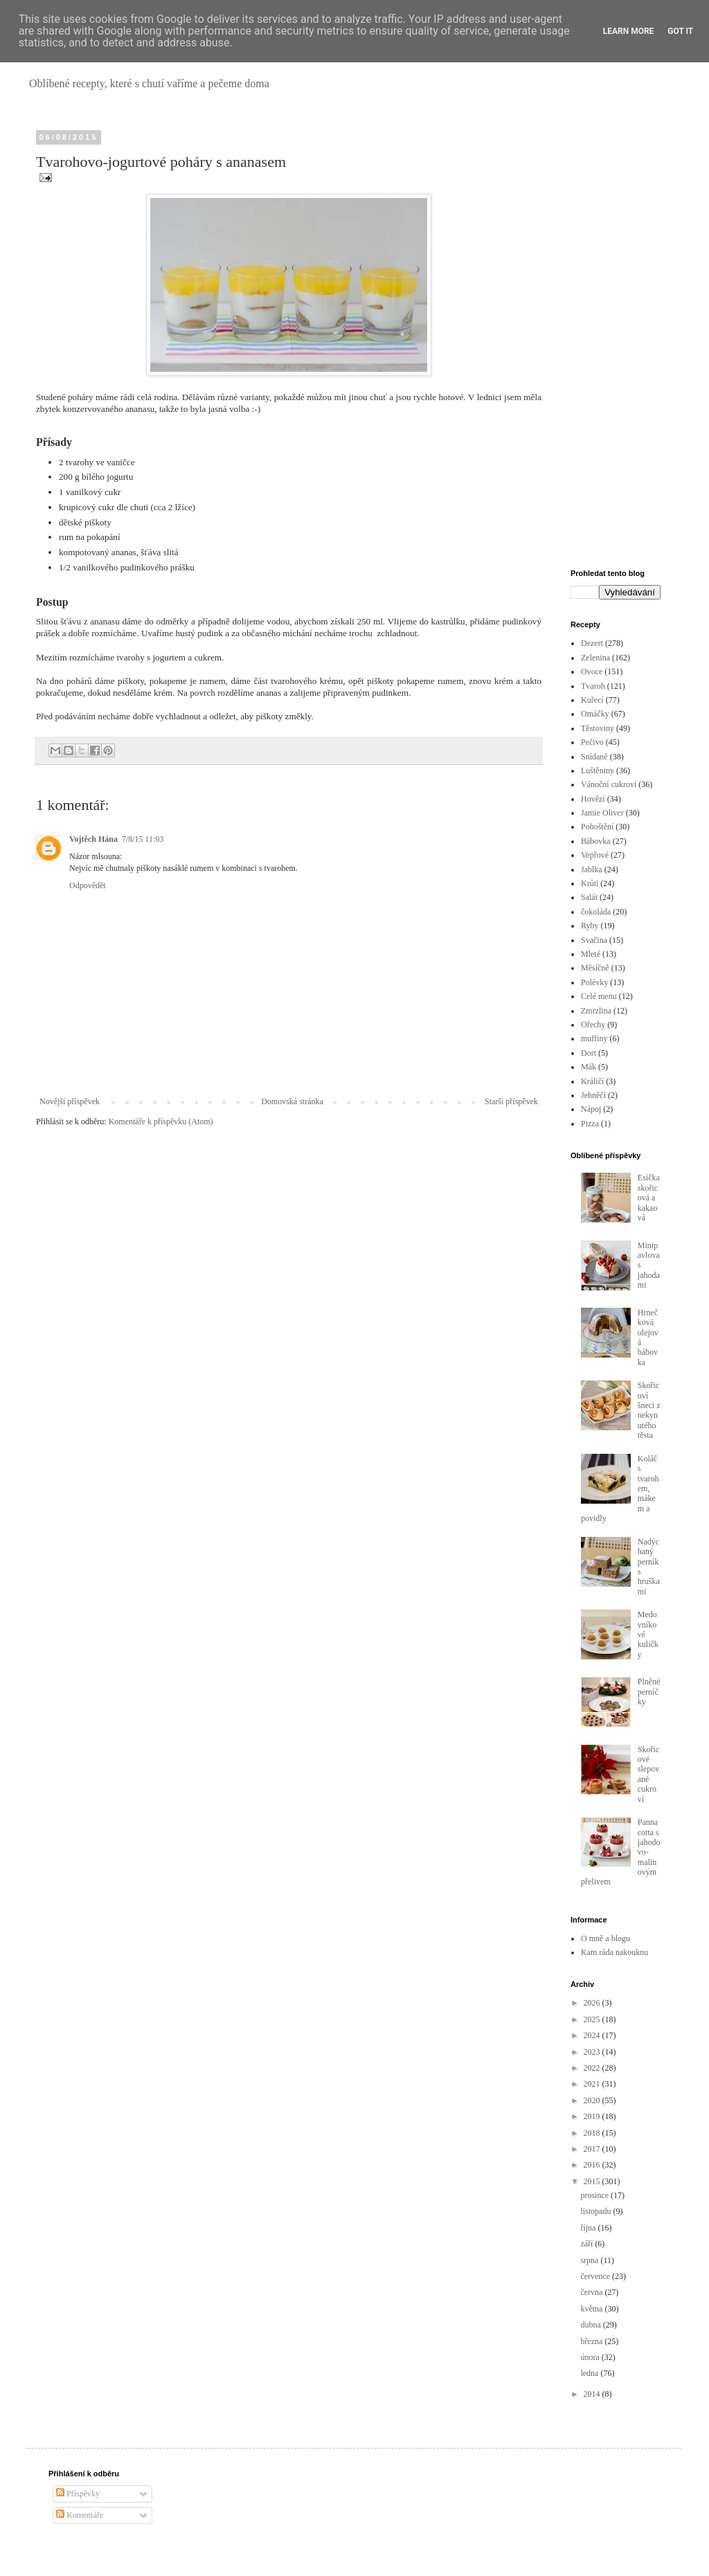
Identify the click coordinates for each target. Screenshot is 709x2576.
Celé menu (599, 996)
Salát (589, 897)
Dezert (592, 643)
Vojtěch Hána (93, 839)
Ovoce (591, 671)
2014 (593, 2394)
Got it (680, 31)
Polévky (594, 982)
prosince (595, 2195)
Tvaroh (593, 686)
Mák (588, 1067)
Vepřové (595, 855)
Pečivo (592, 742)
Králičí (592, 1081)
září (587, 2244)
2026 (593, 2003)
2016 (593, 2165)
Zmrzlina (596, 1011)
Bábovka (596, 841)
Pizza (590, 1123)
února (590, 2357)
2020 (593, 2100)
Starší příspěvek (511, 1101)
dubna (591, 2325)
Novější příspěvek (69, 1101)
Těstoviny (597, 728)
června (592, 2292)
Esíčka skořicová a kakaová (649, 1198)
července (596, 2276)
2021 (593, 2084)
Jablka (591, 869)
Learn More (628, 31)
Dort (588, 1053)
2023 (593, 2052)
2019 (593, 2116)
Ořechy (593, 1024)
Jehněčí (593, 1095)
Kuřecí (592, 700)
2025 (593, 2019)
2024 (593, 2035)
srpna (590, 2260)
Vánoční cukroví (608, 784)
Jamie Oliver (602, 813)
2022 (593, 2068)
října (589, 2228)
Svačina (594, 940)
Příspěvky (78, 2493)
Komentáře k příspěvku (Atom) (161, 1121)
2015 (593, 2181)
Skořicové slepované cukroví (648, 1774)
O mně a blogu (605, 1938)
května (592, 2309)
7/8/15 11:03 (143, 839)
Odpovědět (87, 885)
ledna (590, 2373)
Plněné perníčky (649, 1691)
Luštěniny (597, 770)
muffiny (594, 1038)
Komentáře (79, 2515)
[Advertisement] (616, 340)
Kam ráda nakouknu (614, 1952)
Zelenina (595, 658)
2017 (593, 2149)
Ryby (590, 925)
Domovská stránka (292, 1101)
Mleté (590, 954)
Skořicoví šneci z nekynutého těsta (649, 1410)
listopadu (596, 2211)
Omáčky (595, 714)
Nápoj (591, 1109)
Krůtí (589, 883)
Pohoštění (597, 826)
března (592, 2341)
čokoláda (596, 912)
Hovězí (593, 799)
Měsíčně (595, 968)
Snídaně (594, 757)
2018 (593, 2133)
